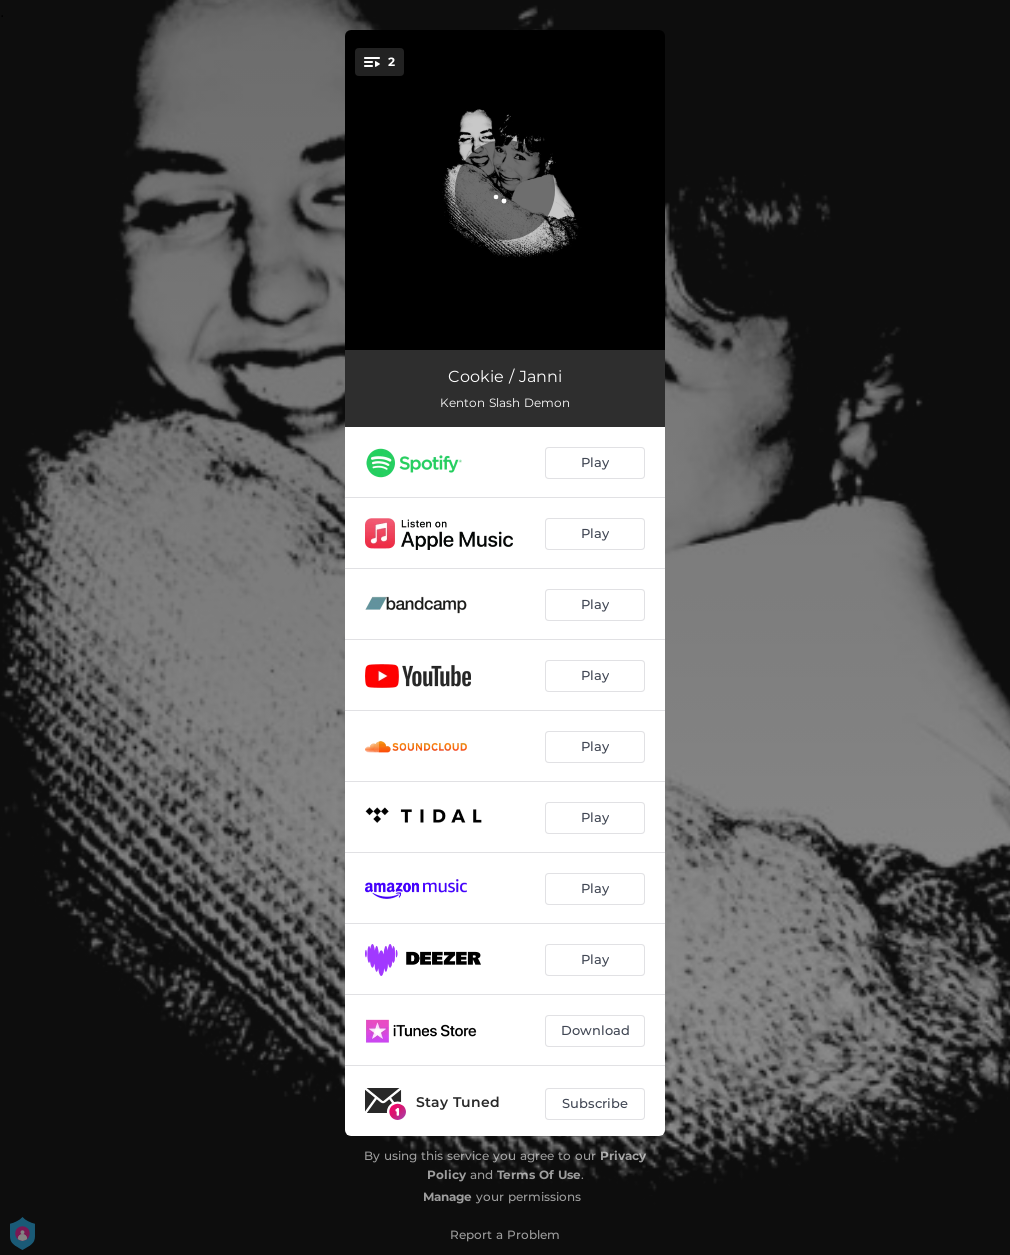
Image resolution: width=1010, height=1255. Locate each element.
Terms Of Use (539, 1174)
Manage (447, 1196)
